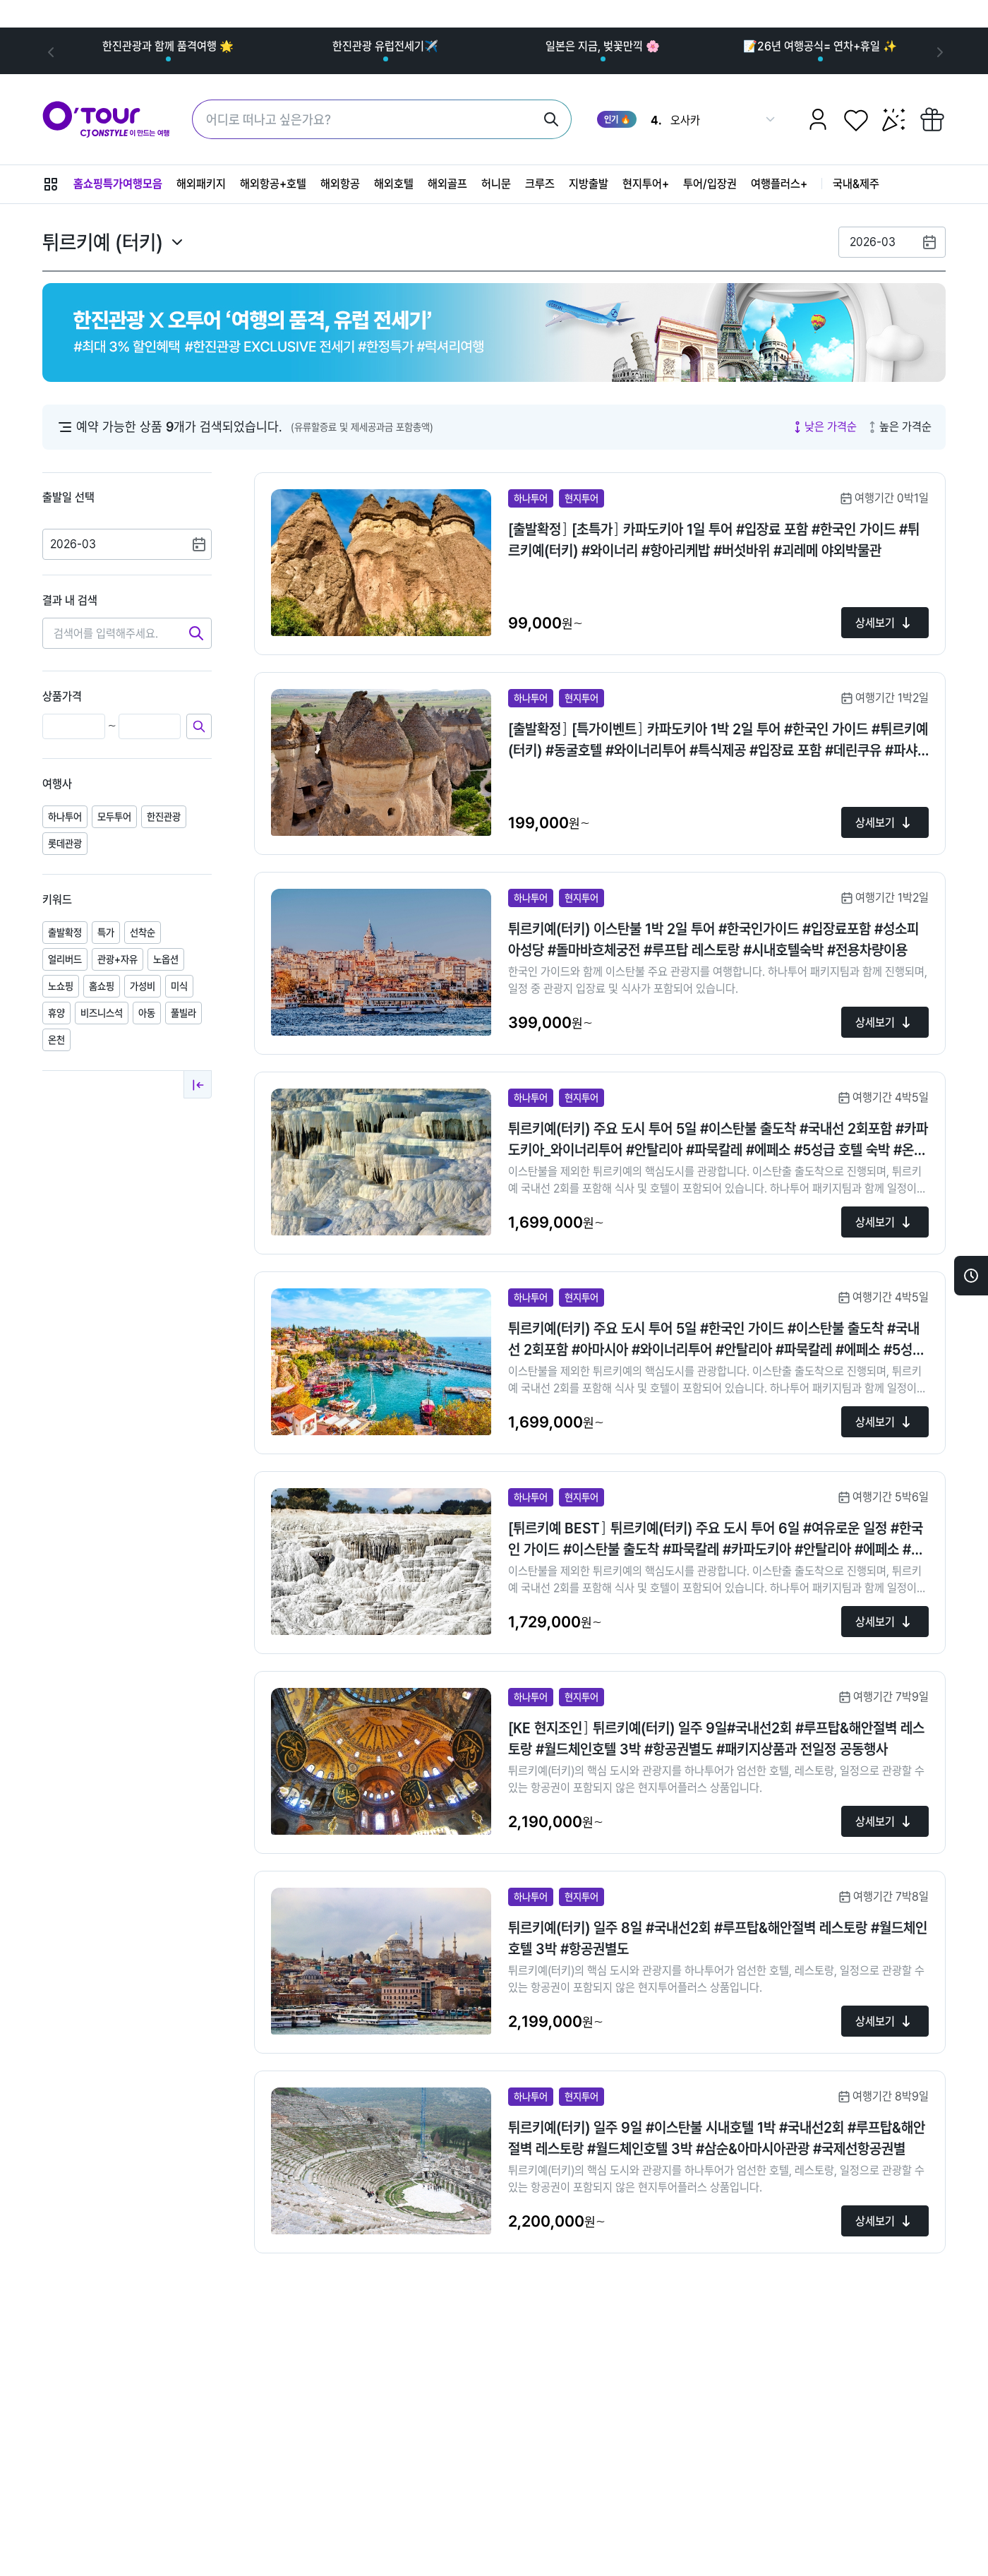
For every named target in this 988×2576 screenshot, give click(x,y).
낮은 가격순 (823, 427)
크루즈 (540, 184)
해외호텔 (394, 184)
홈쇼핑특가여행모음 (117, 184)
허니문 (496, 184)
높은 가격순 (898, 427)
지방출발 (588, 184)
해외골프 (447, 184)
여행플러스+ (779, 184)
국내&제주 (856, 184)
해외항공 (340, 184)
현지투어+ (645, 184)
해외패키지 (201, 184)
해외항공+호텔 (273, 184)
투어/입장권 (710, 184)
